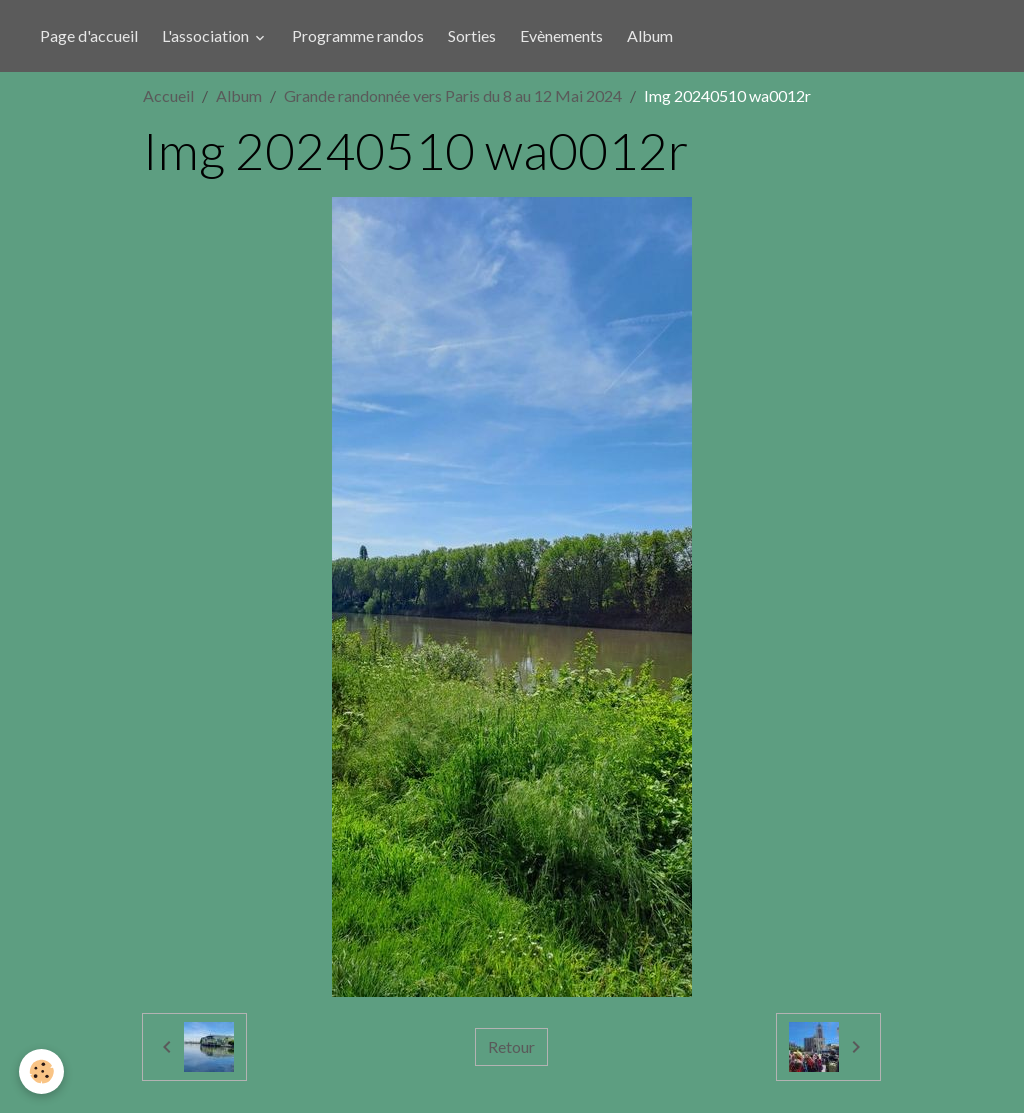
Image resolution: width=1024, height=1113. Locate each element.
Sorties (472, 35)
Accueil (168, 95)
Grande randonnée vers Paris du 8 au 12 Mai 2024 (453, 95)
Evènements (561, 35)
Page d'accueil (89, 35)
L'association (207, 35)
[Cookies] (42, 1071)
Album (650, 35)
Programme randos (358, 35)
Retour (511, 1046)
